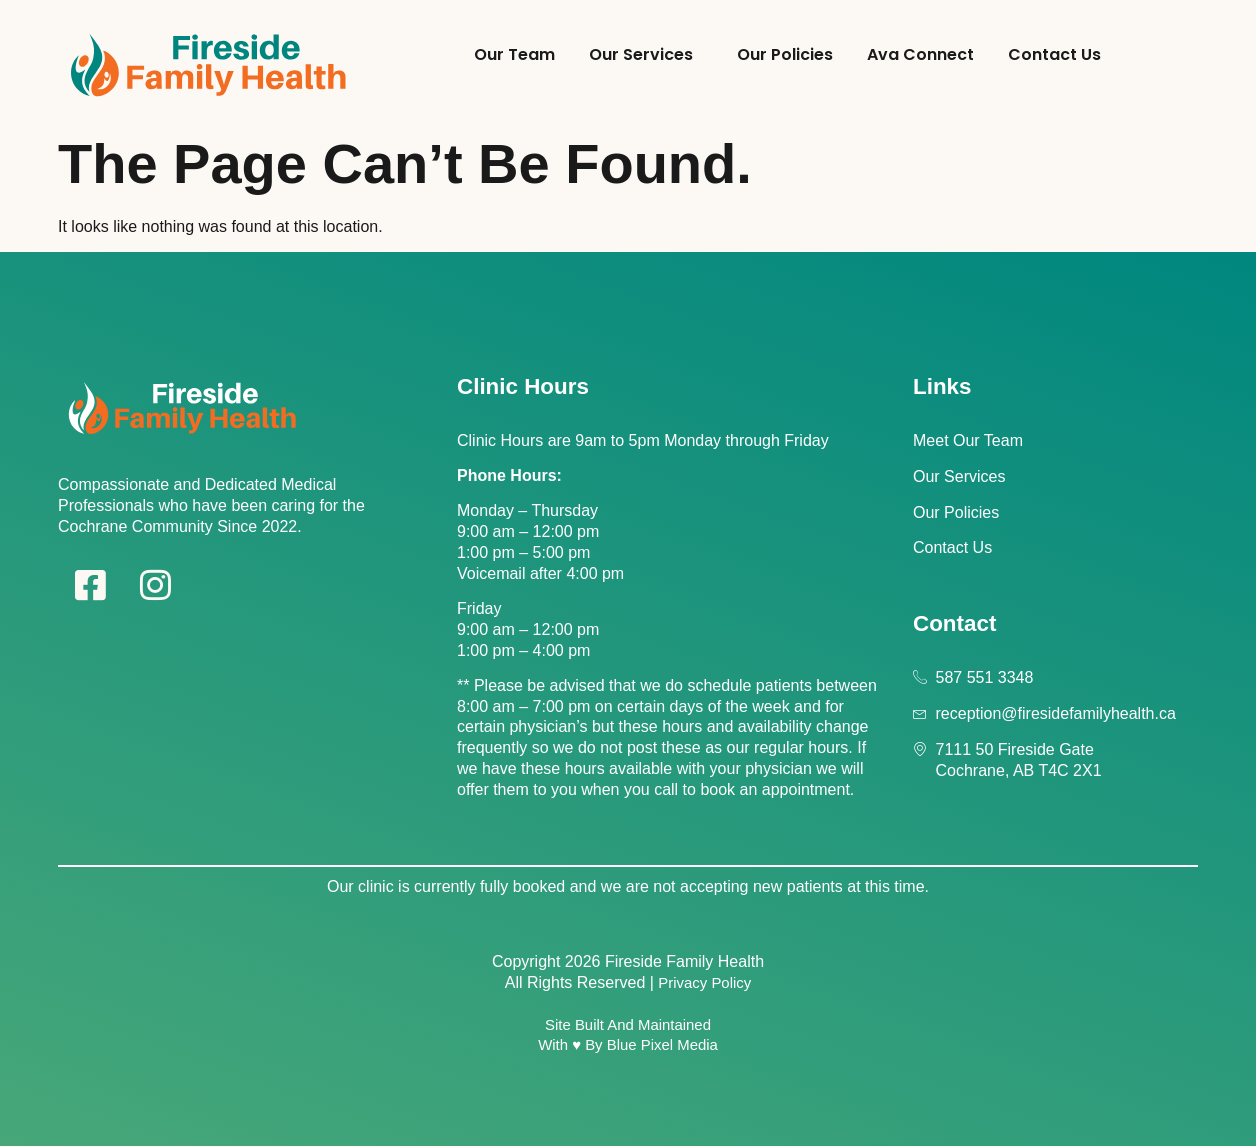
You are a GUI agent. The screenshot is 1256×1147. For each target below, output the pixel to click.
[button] (646, 55)
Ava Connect (920, 54)
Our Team (514, 54)
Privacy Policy (705, 982)
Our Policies (785, 54)
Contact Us (1054, 54)
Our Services (641, 54)
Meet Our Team (968, 440)
